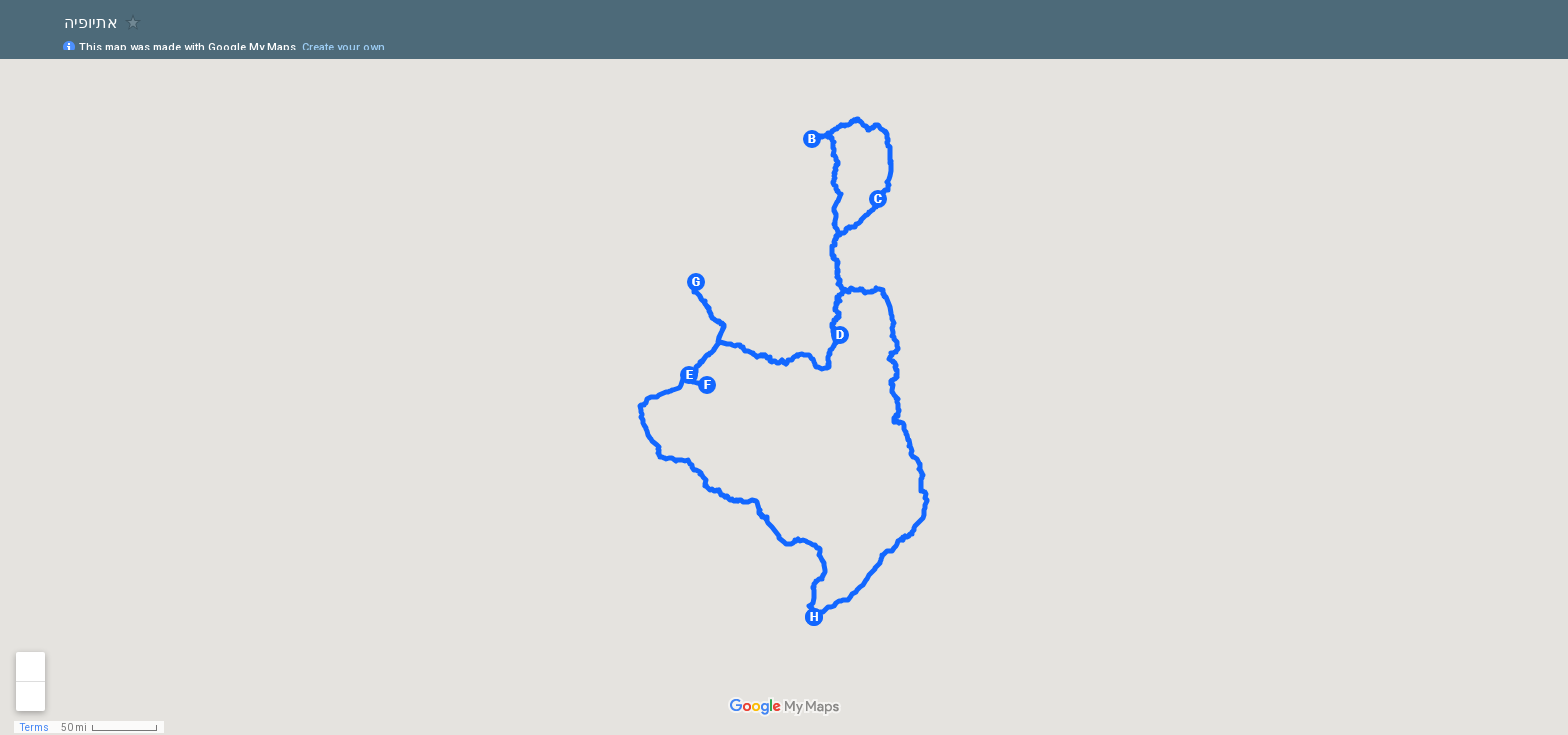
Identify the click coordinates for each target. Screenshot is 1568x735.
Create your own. (345, 47)
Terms (34, 727)
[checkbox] (133, 22)
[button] (812, 139)
